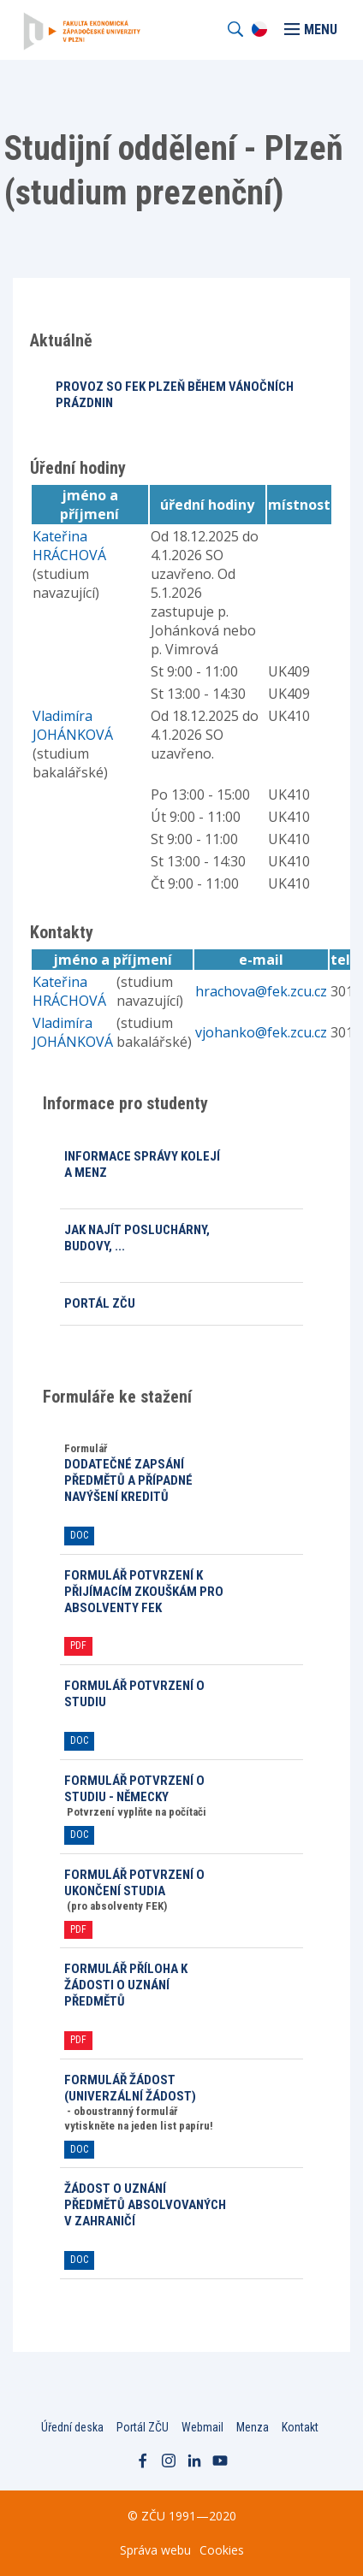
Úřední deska (72, 2427)
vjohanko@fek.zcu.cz (261, 1032)
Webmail (202, 2427)
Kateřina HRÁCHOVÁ (69, 545)
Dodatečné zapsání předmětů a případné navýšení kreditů (128, 1480)
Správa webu (155, 2550)
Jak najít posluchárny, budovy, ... (137, 1238)
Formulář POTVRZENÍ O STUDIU (134, 1694)
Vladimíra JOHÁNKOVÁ (73, 725)
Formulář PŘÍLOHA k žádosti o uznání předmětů (125, 1985)
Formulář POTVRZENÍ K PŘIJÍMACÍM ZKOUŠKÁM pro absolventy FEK (143, 1592)
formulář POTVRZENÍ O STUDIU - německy (134, 1789)
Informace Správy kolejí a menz (142, 1164)
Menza (252, 2427)
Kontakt (300, 2427)
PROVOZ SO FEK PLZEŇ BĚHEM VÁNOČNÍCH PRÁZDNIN (175, 395)
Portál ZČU (99, 1303)
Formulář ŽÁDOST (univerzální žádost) (130, 2088)
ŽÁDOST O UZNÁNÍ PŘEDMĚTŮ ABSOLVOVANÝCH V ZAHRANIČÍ (145, 2205)
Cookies (221, 2550)
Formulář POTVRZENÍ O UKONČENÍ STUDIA (134, 1883)
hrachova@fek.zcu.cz (261, 991)
